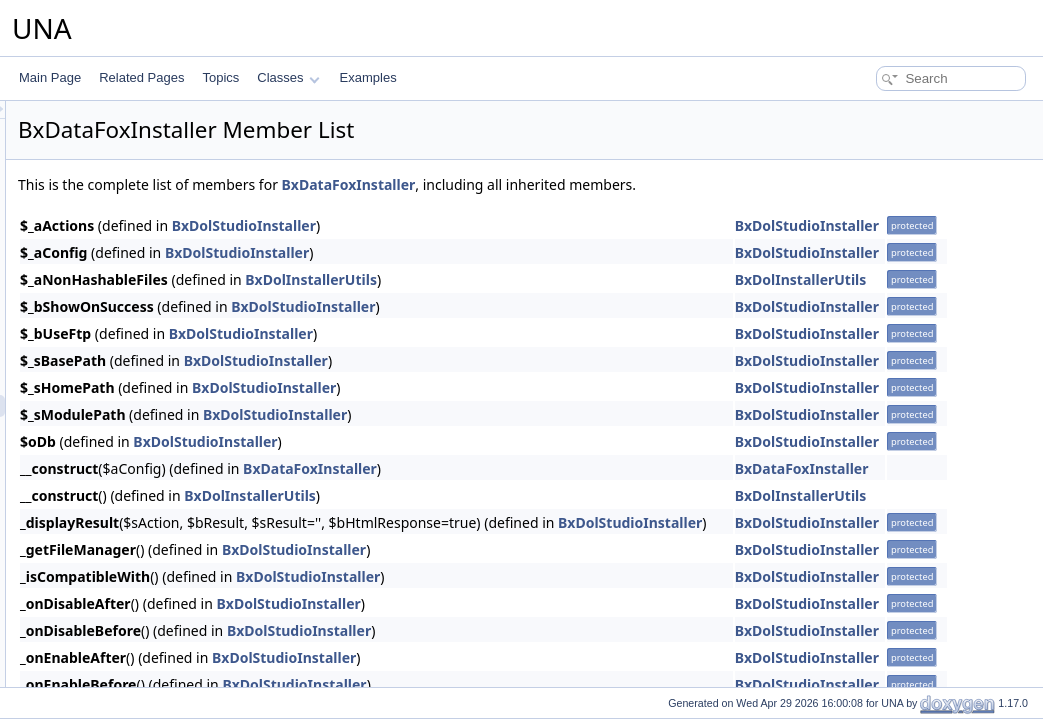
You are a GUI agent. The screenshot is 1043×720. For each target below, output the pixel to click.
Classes (288, 77)
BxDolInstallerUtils (561, 279)
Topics (220, 77)
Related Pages (141, 77)
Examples (368, 77)
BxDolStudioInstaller (494, 225)
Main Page (50, 77)
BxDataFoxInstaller (599, 184)
